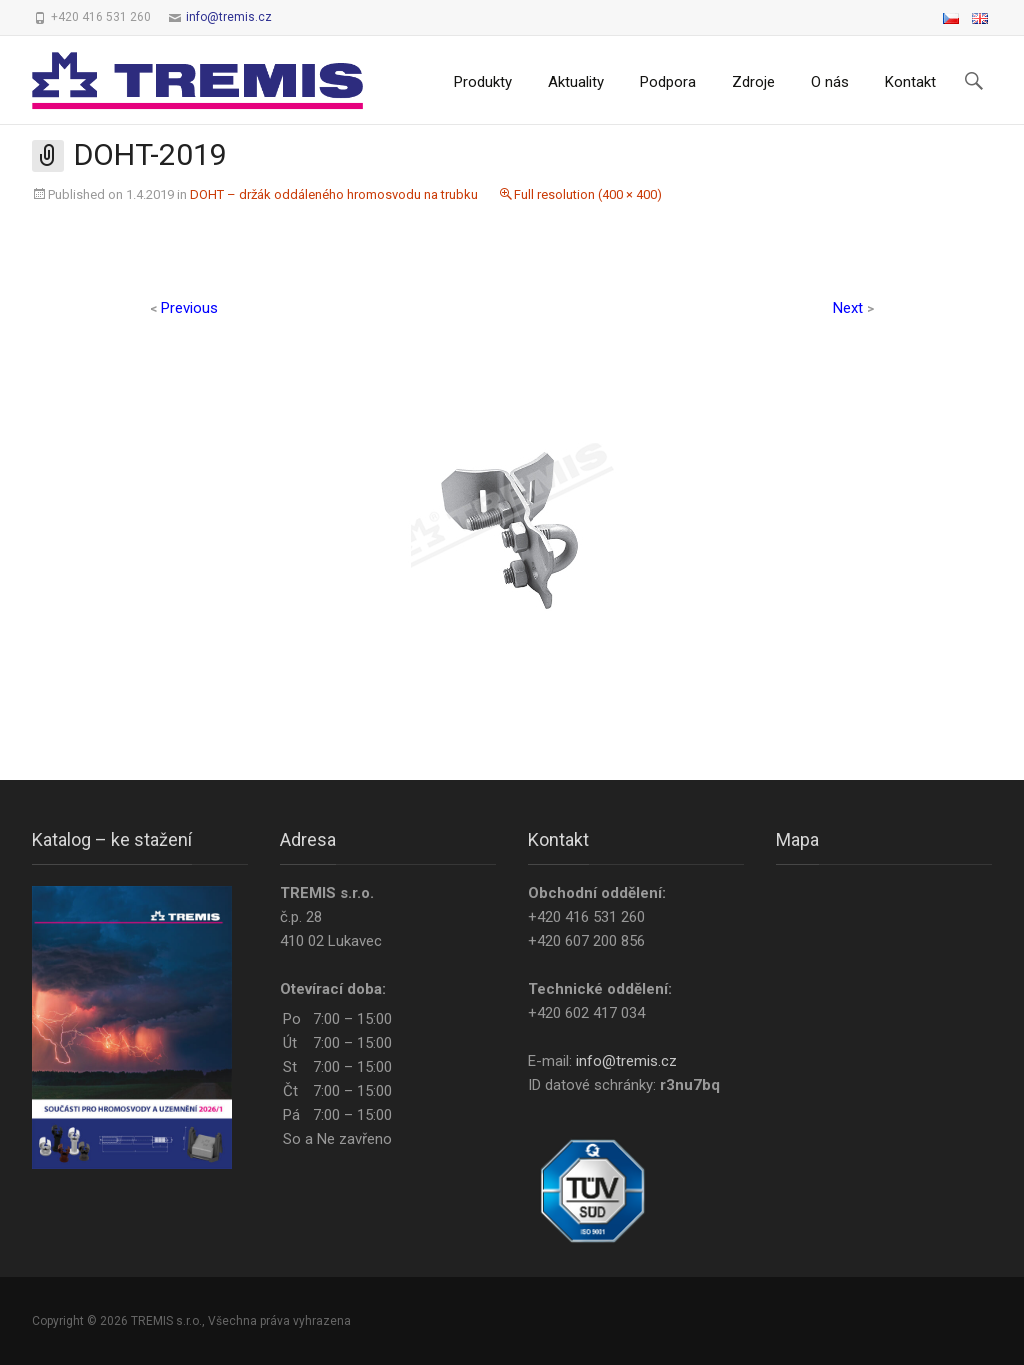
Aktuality (576, 82)
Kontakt (910, 82)
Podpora (668, 82)
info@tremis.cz (229, 17)
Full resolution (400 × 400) (588, 194)
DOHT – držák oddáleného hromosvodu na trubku (334, 194)
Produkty (483, 82)
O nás (830, 82)
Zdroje (753, 82)
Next (853, 308)
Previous (184, 308)
